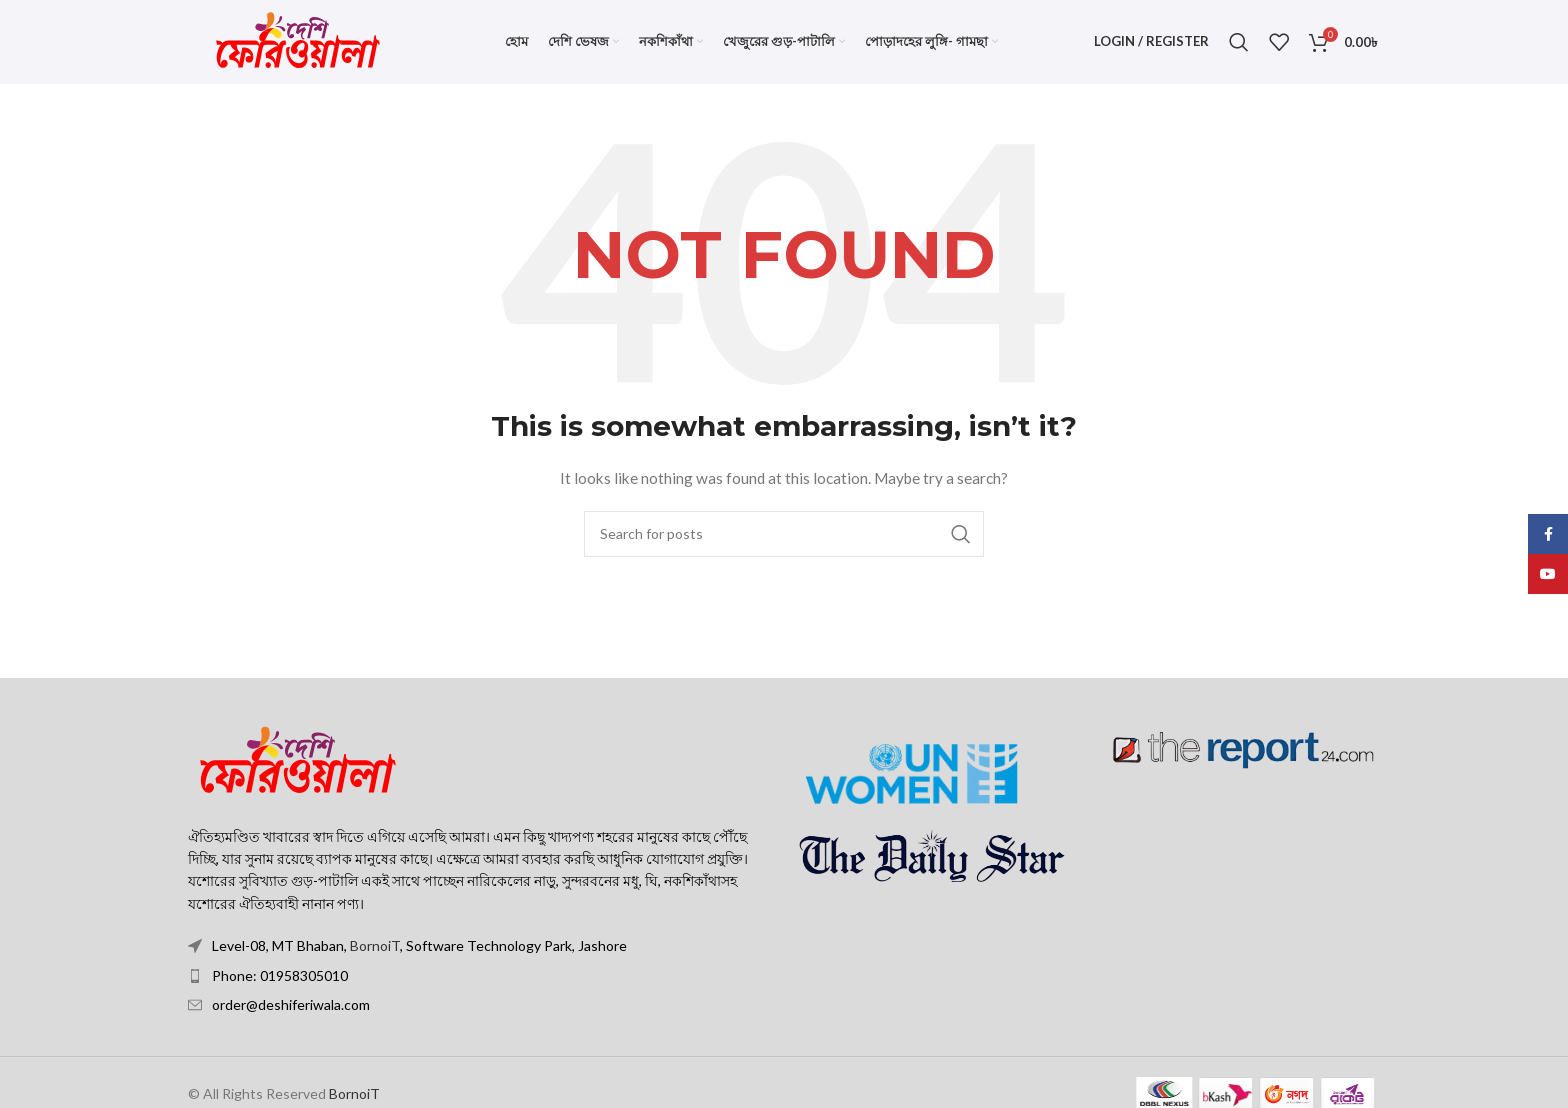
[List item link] (478, 992)
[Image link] (298, 776)
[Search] (1239, 50)
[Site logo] (298, 48)
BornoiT (375, 962)
